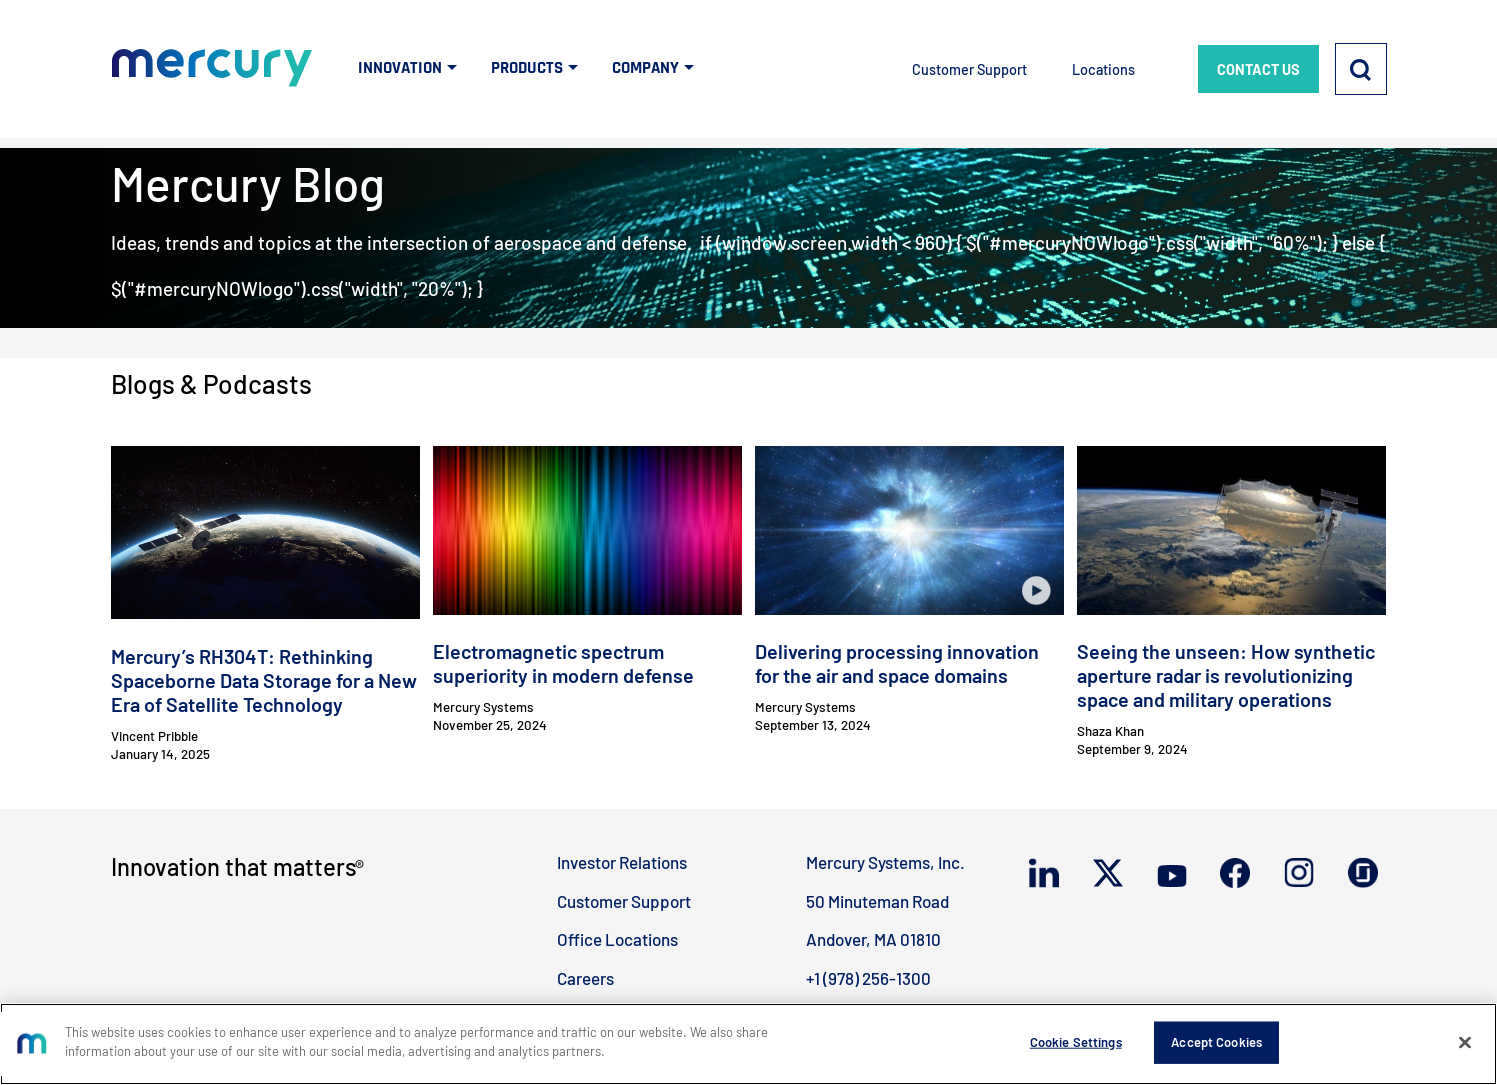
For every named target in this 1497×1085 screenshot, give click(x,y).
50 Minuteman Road (877, 901)
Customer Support (969, 69)
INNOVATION (400, 68)
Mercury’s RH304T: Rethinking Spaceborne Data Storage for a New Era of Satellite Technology (264, 680)
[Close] (1465, 1042)
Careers (585, 978)
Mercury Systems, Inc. (885, 862)
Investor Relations (622, 862)
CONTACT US (1258, 69)
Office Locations (617, 939)
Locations (1103, 69)
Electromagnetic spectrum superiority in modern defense (563, 663)
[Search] (1361, 69)
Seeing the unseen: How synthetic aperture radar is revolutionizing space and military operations (1226, 675)
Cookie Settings (1076, 1042)
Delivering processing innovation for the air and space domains (897, 663)
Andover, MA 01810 (873, 939)
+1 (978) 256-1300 (868, 978)
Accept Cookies (1216, 1042)
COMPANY (645, 68)
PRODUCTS (527, 68)
